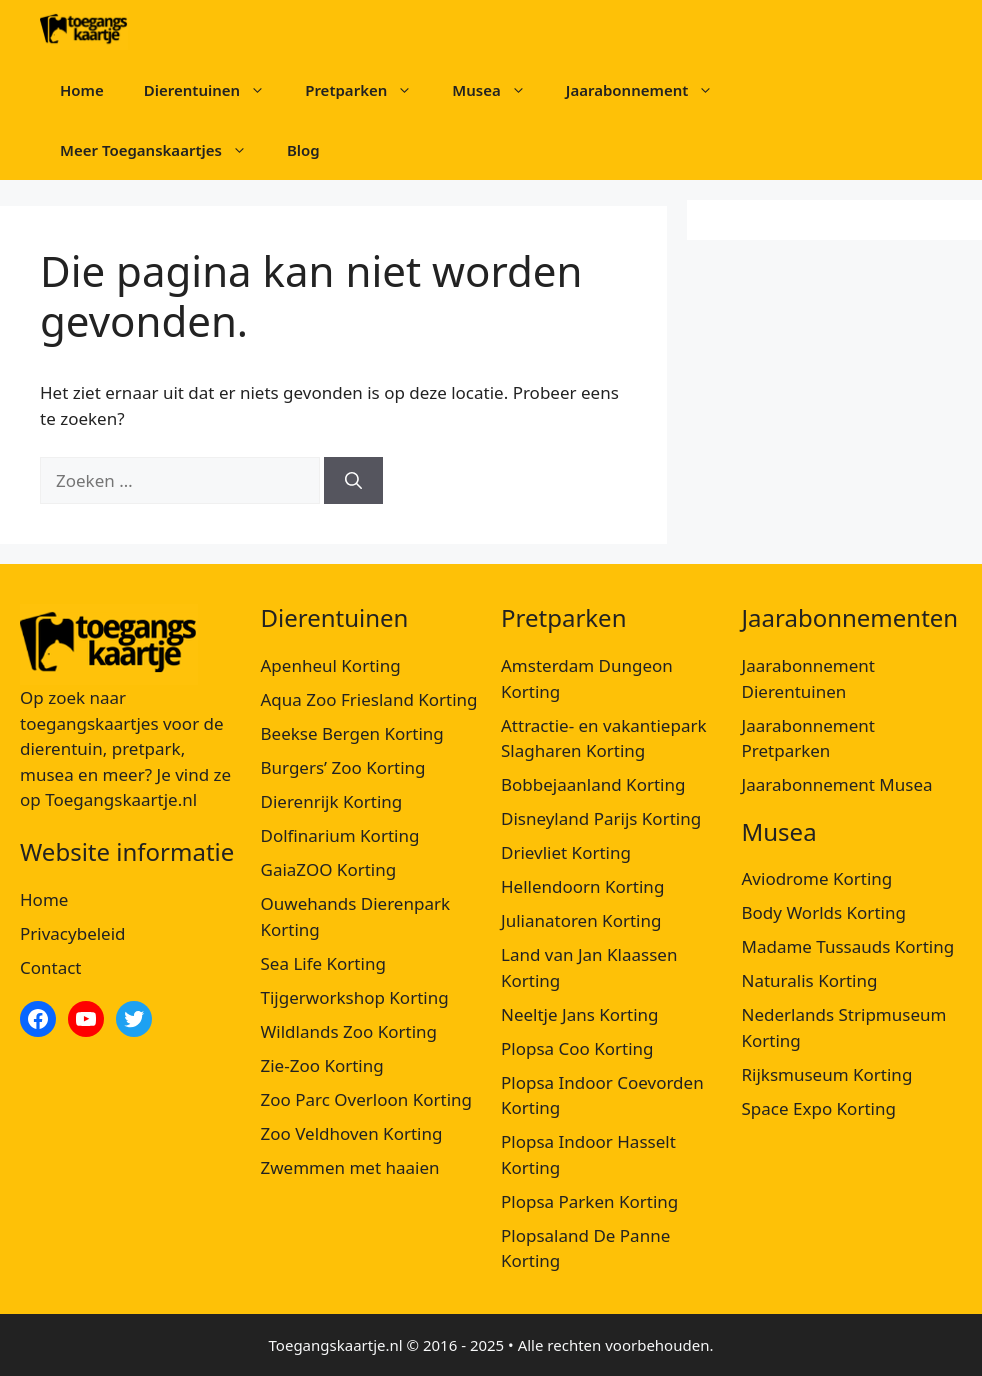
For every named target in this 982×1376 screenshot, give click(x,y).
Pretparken (368, 90)
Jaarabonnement (650, 90)
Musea (498, 90)
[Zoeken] (353, 481)
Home (82, 90)
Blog (303, 150)
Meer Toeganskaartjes (163, 150)
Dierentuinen (214, 90)
